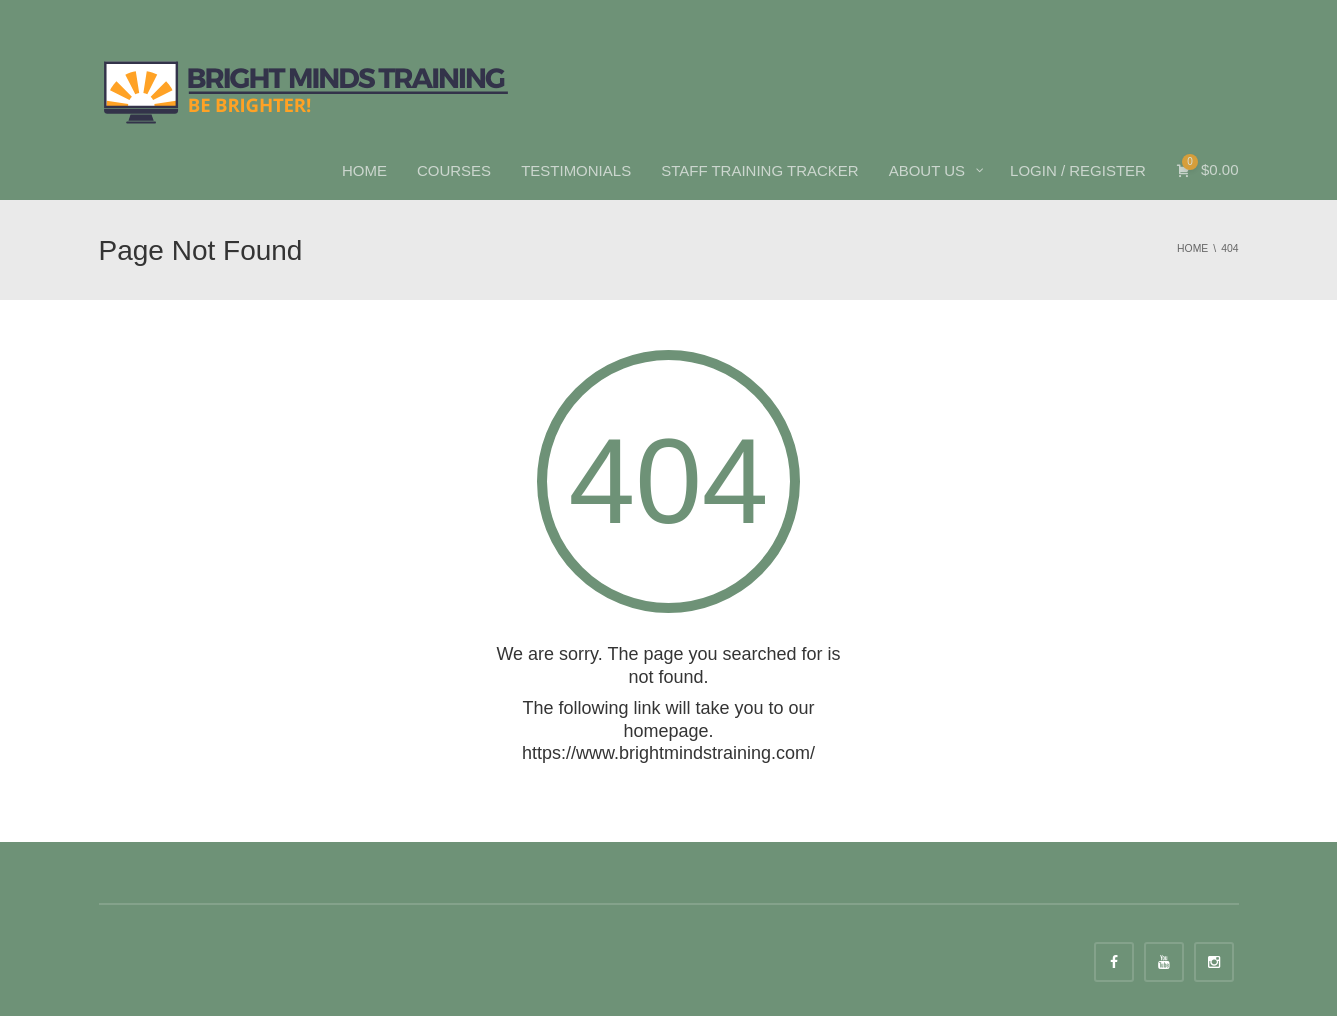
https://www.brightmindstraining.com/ (668, 753)
